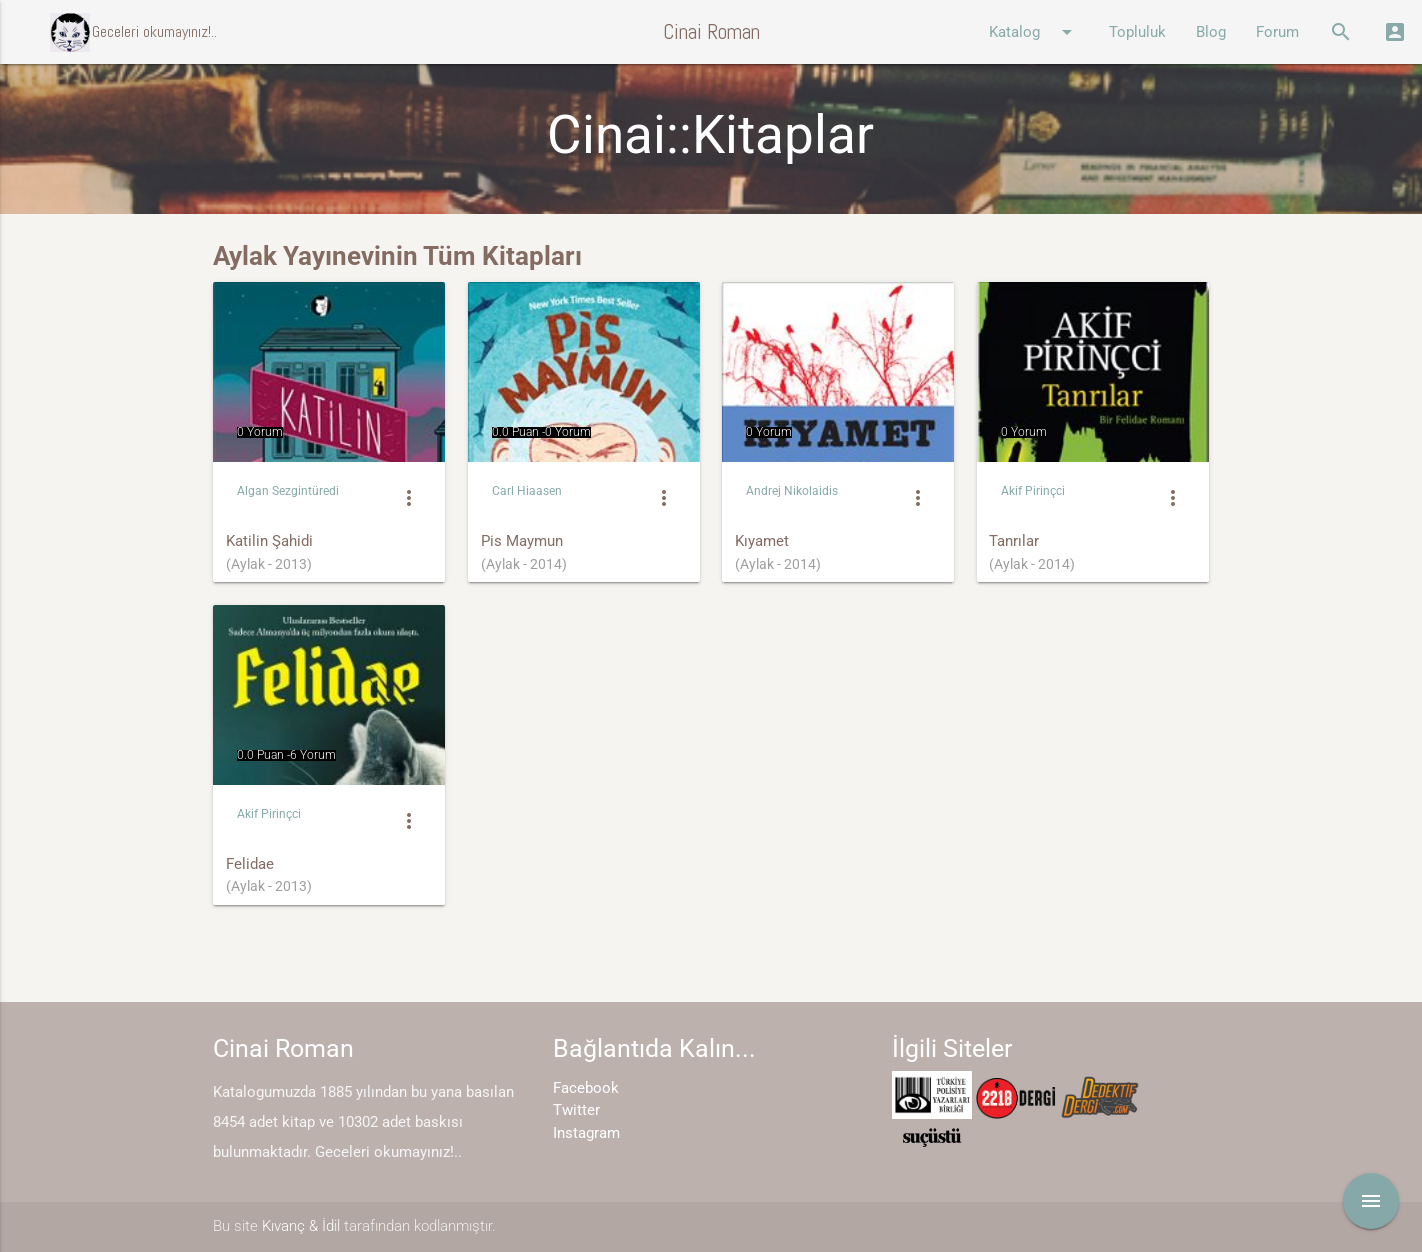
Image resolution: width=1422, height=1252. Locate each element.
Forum (1277, 32)
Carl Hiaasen (527, 491)
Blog (1211, 32)
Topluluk (1137, 32)
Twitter (576, 1110)
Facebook (586, 1088)
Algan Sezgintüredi (288, 491)
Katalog (1034, 32)
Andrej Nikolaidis (792, 491)
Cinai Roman (711, 31)
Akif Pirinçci (1033, 491)
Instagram (586, 1133)
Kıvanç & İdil (301, 1226)
